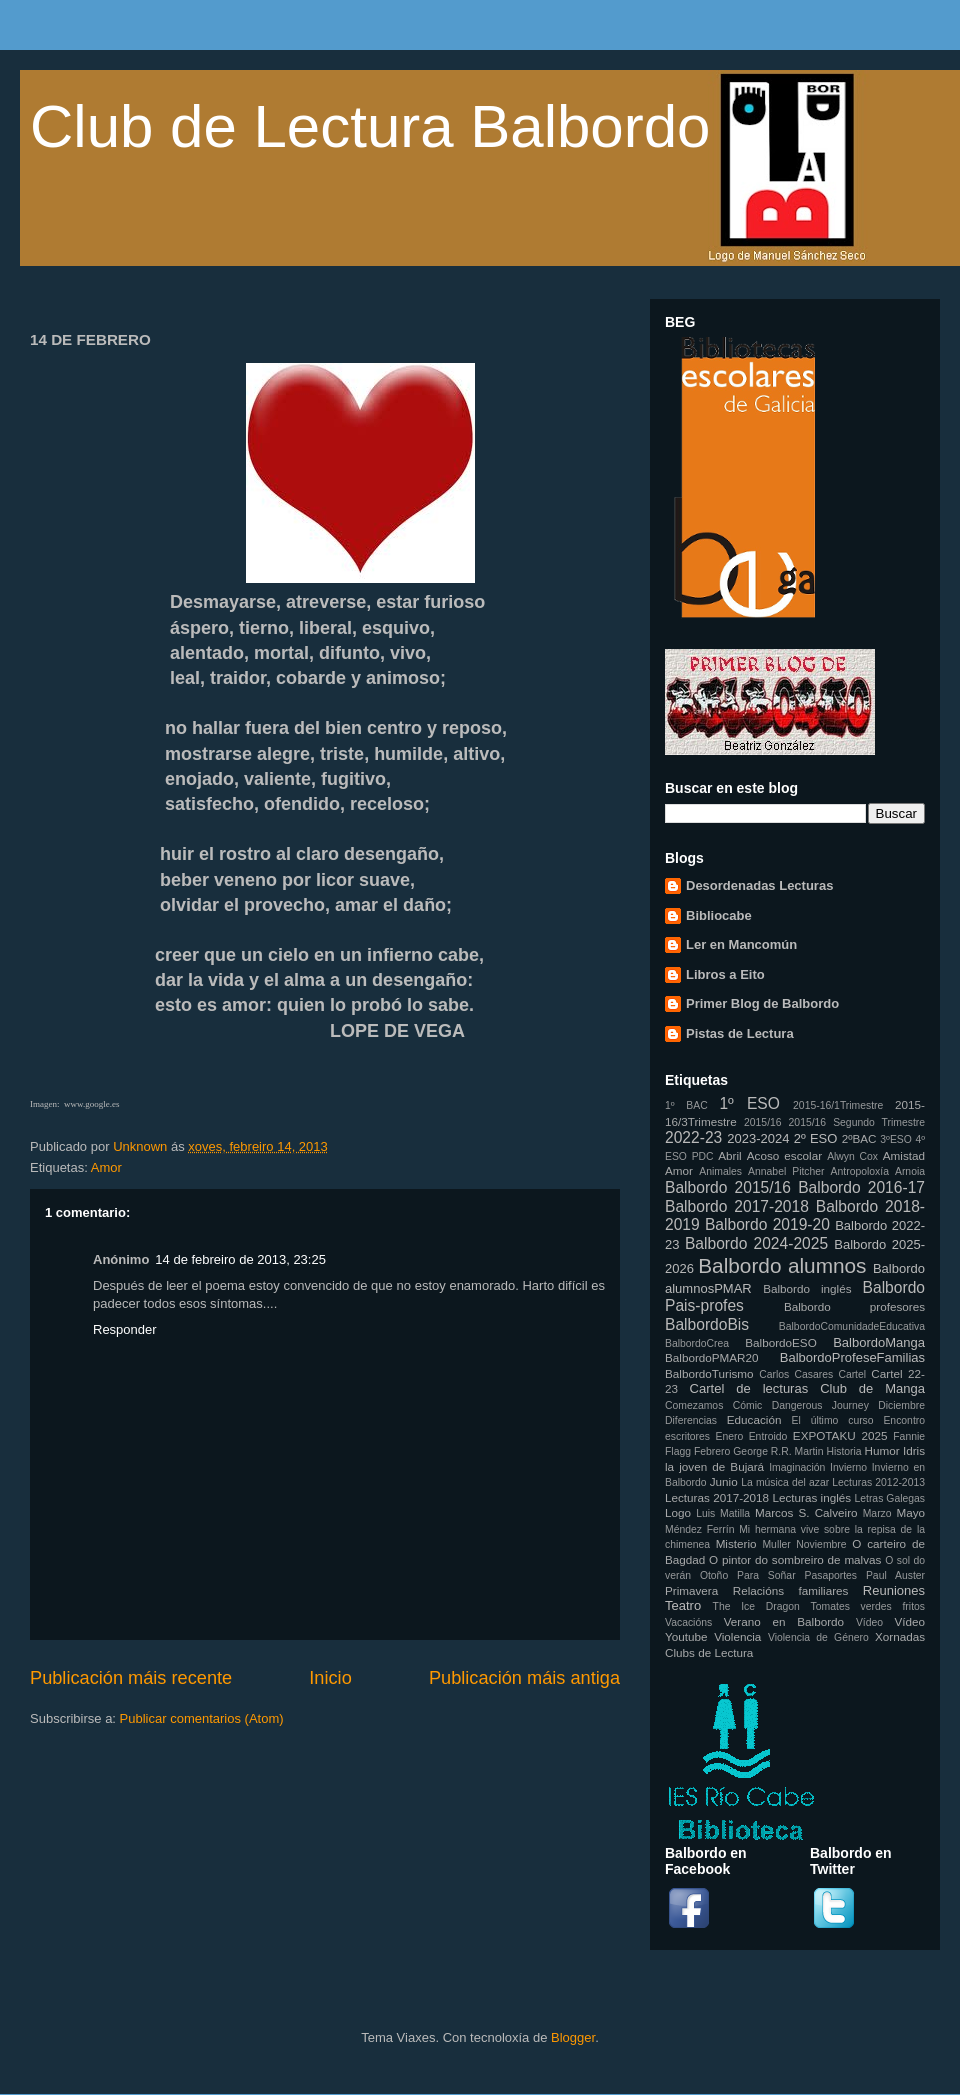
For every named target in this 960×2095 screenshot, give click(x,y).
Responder (125, 1329)
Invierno (848, 1467)
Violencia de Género (818, 1637)
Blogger (573, 2037)
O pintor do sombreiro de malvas (795, 1559)
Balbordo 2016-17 (861, 1187)
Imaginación (797, 1467)
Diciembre (901, 1405)
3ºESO (896, 1139)
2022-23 (693, 1137)
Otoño (714, 1575)
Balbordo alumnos (782, 1265)
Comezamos (694, 1405)
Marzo (877, 1513)
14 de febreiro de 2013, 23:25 (240, 1259)
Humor (882, 1450)
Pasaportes (830, 1575)
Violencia (737, 1636)
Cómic (747, 1405)
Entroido (768, 1436)
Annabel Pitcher (786, 1171)
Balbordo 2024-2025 (756, 1243)
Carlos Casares (796, 1374)
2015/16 (763, 1122)
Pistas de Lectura (740, 1033)
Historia (843, 1451)
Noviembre (821, 1544)
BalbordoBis (707, 1324)
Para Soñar (766, 1575)
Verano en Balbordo (784, 1621)
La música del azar (785, 1482)
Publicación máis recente (131, 1678)
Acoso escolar (784, 1155)
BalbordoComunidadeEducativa (852, 1326)
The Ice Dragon (756, 1606)
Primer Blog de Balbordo (762, 1003)
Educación (754, 1419)
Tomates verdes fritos (868, 1606)
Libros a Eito (725, 974)
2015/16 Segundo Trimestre (857, 1122)
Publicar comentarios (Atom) (202, 1718)
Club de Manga (872, 1388)
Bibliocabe (719, 915)
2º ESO (816, 1138)
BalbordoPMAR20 (712, 1357)
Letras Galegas (889, 1498)
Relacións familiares (791, 1590)
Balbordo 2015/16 (728, 1187)
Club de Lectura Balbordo (370, 126)
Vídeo (869, 1622)
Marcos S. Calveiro (806, 1512)
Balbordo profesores (854, 1306)
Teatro (683, 1605)
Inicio (330, 1678)
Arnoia (910, 1171)
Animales (720, 1171)
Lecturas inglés (811, 1497)
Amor (106, 1167)
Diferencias (691, 1420)
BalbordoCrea (697, 1343)
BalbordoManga (879, 1342)
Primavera (691, 1590)
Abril (729, 1155)
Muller (776, 1544)
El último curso (833, 1420)
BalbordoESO (780, 1342)
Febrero (712, 1451)
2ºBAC (859, 1138)
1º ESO (749, 1103)
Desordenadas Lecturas (759, 885)
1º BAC (686, 1105)
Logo (678, 1512)
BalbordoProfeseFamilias (852, 1357)
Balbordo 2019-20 (767, 1224)
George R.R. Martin (778, 1451)
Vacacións (688, 1622)
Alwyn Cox (852, 1156)
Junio (724, 1481)
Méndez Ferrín (699, 1529)
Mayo (910, 1512)
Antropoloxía (860, 1171)
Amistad (904, 1155)
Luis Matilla (723, 1513)
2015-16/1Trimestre (838, 1105)
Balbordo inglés (807, 1288)
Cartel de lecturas (749, 1388)
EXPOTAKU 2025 (840, 1435)
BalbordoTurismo (709, 1373)
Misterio (736, 1543)
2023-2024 (758, 1138)
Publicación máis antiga (524, 1678)
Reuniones (894, 1590)
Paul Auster (895, 1575)
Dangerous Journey (820, 1405)
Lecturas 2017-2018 (717, 1497)
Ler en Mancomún (741, 944)
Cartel (852, 1374)
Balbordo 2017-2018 (737, 1206)
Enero (730, 1436)
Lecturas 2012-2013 (878, 1482)
